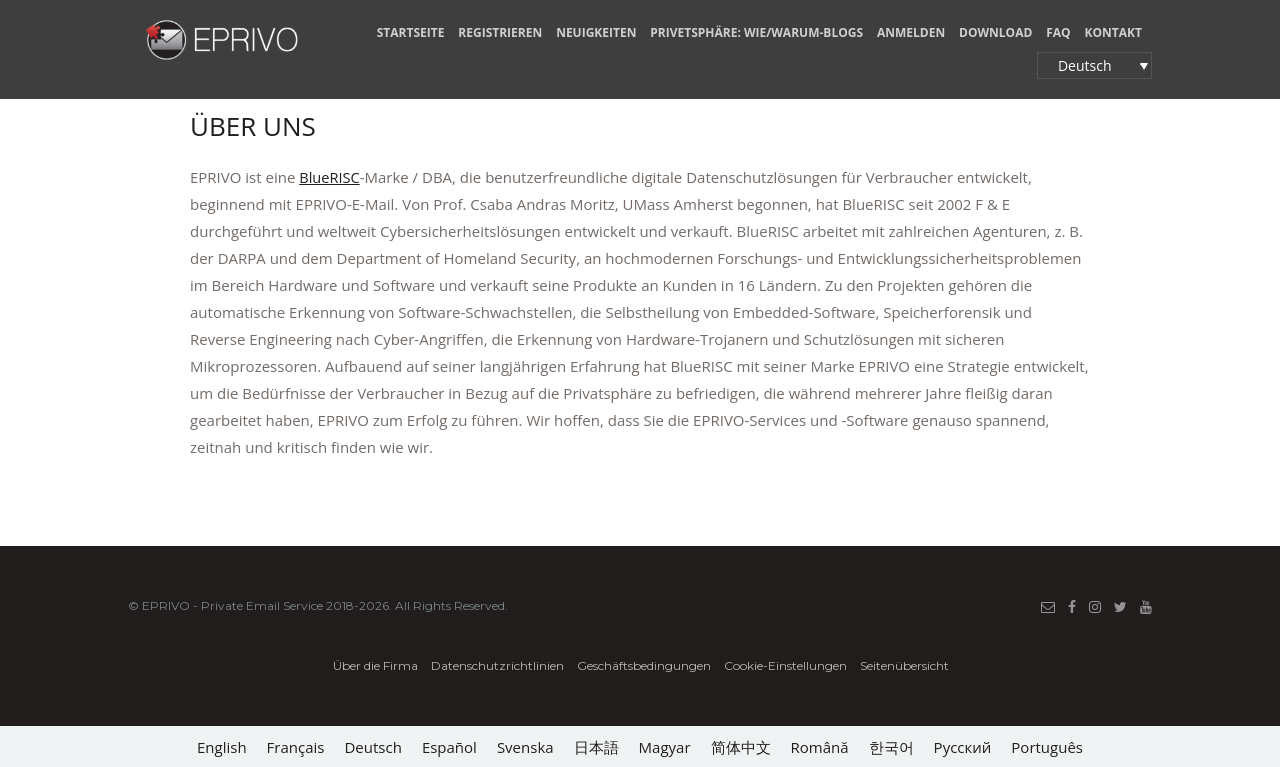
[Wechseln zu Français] (296, 747)
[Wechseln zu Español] (449, 747)
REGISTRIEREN (500, 32)
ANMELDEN (911, 32)
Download (995, 32)
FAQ (1058, 32)
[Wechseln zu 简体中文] (741, 747)
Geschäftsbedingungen (645, 665)
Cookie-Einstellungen (785, 665)
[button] (1094, 65)
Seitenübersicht (904, 665)
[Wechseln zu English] (222, 747)
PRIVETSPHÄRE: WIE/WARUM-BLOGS (756, 32)
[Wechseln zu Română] (820, 747)
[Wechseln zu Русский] (963, 747)
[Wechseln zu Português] (1047, 747)
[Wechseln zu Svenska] (525, 747)
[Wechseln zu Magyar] (665, 747)
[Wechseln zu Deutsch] (372, 747)
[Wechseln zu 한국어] (891, 747)
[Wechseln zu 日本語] (596, 747)
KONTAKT (1113, 32)
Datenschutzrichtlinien (499, 665)
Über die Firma (375, 665)
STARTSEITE (411, 32)
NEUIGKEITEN (596, 32)
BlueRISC (330, 177)
